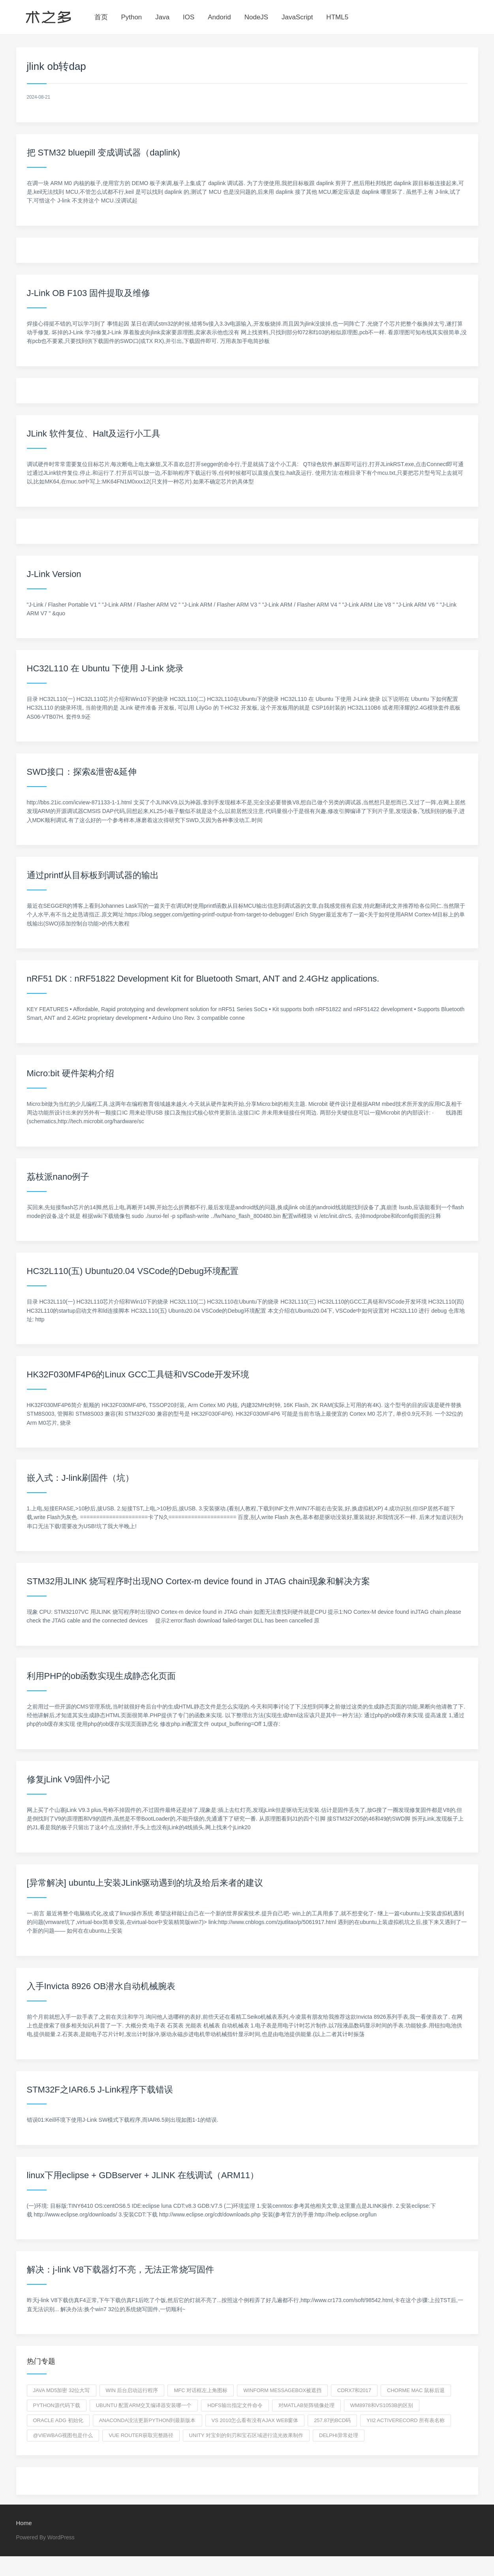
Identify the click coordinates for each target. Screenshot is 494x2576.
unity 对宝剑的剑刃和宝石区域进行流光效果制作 (246, 2435)
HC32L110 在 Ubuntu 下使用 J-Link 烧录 (105, 668)
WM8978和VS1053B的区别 (381, 2405)
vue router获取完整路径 (141, 2435)
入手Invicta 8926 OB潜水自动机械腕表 (101, 1986)
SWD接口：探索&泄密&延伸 (82, 772)
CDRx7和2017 (354, 2390)
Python (131, 17)
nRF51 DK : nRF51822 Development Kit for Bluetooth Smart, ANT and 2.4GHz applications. (203, 979)
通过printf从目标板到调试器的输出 (93, 875)
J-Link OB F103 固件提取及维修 (88, 293)
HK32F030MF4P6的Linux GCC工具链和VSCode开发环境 (138, 1374)
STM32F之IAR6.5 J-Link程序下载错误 (100, 2090)
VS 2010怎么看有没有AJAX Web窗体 (255, 2420)
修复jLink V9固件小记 (68, 1779)
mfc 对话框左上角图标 (200, 2390)
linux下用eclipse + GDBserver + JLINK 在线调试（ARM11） (143, 2175)
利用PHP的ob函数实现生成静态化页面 (101, 1676)
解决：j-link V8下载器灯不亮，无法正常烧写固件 (120, 2269)
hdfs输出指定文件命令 (234, 2405)
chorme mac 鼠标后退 (416, 2390)
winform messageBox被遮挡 (282, 2390)
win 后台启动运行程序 (132, 2390)
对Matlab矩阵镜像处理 (306, 2405)
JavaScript (297, 17)
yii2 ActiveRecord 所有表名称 (405, 2420)
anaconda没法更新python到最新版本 (147, 2420)
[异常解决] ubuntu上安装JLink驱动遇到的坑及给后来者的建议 (145, 1883)
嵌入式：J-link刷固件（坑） (80, 1478)
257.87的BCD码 (332, 2420)
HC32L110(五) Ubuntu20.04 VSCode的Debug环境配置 (133, 1271)
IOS (188, 17)
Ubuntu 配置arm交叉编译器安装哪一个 (144, 2405)
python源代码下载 (56, 2405)
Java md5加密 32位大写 (61, 2390)
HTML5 (337, 17)
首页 (101, 17)
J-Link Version (54, 574)
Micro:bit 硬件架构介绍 (70, 1073)
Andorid (219, 17)
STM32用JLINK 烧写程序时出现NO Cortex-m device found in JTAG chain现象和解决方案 (198, 1581)
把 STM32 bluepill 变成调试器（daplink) (103, 152)
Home (24, 2523)
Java (162, 17)
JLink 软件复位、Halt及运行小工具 (94, 433)
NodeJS (256, 17)
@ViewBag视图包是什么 (63, 2435)
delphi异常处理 (338, 2435)
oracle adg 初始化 (58, 2420)
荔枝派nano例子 (58, 1177)
